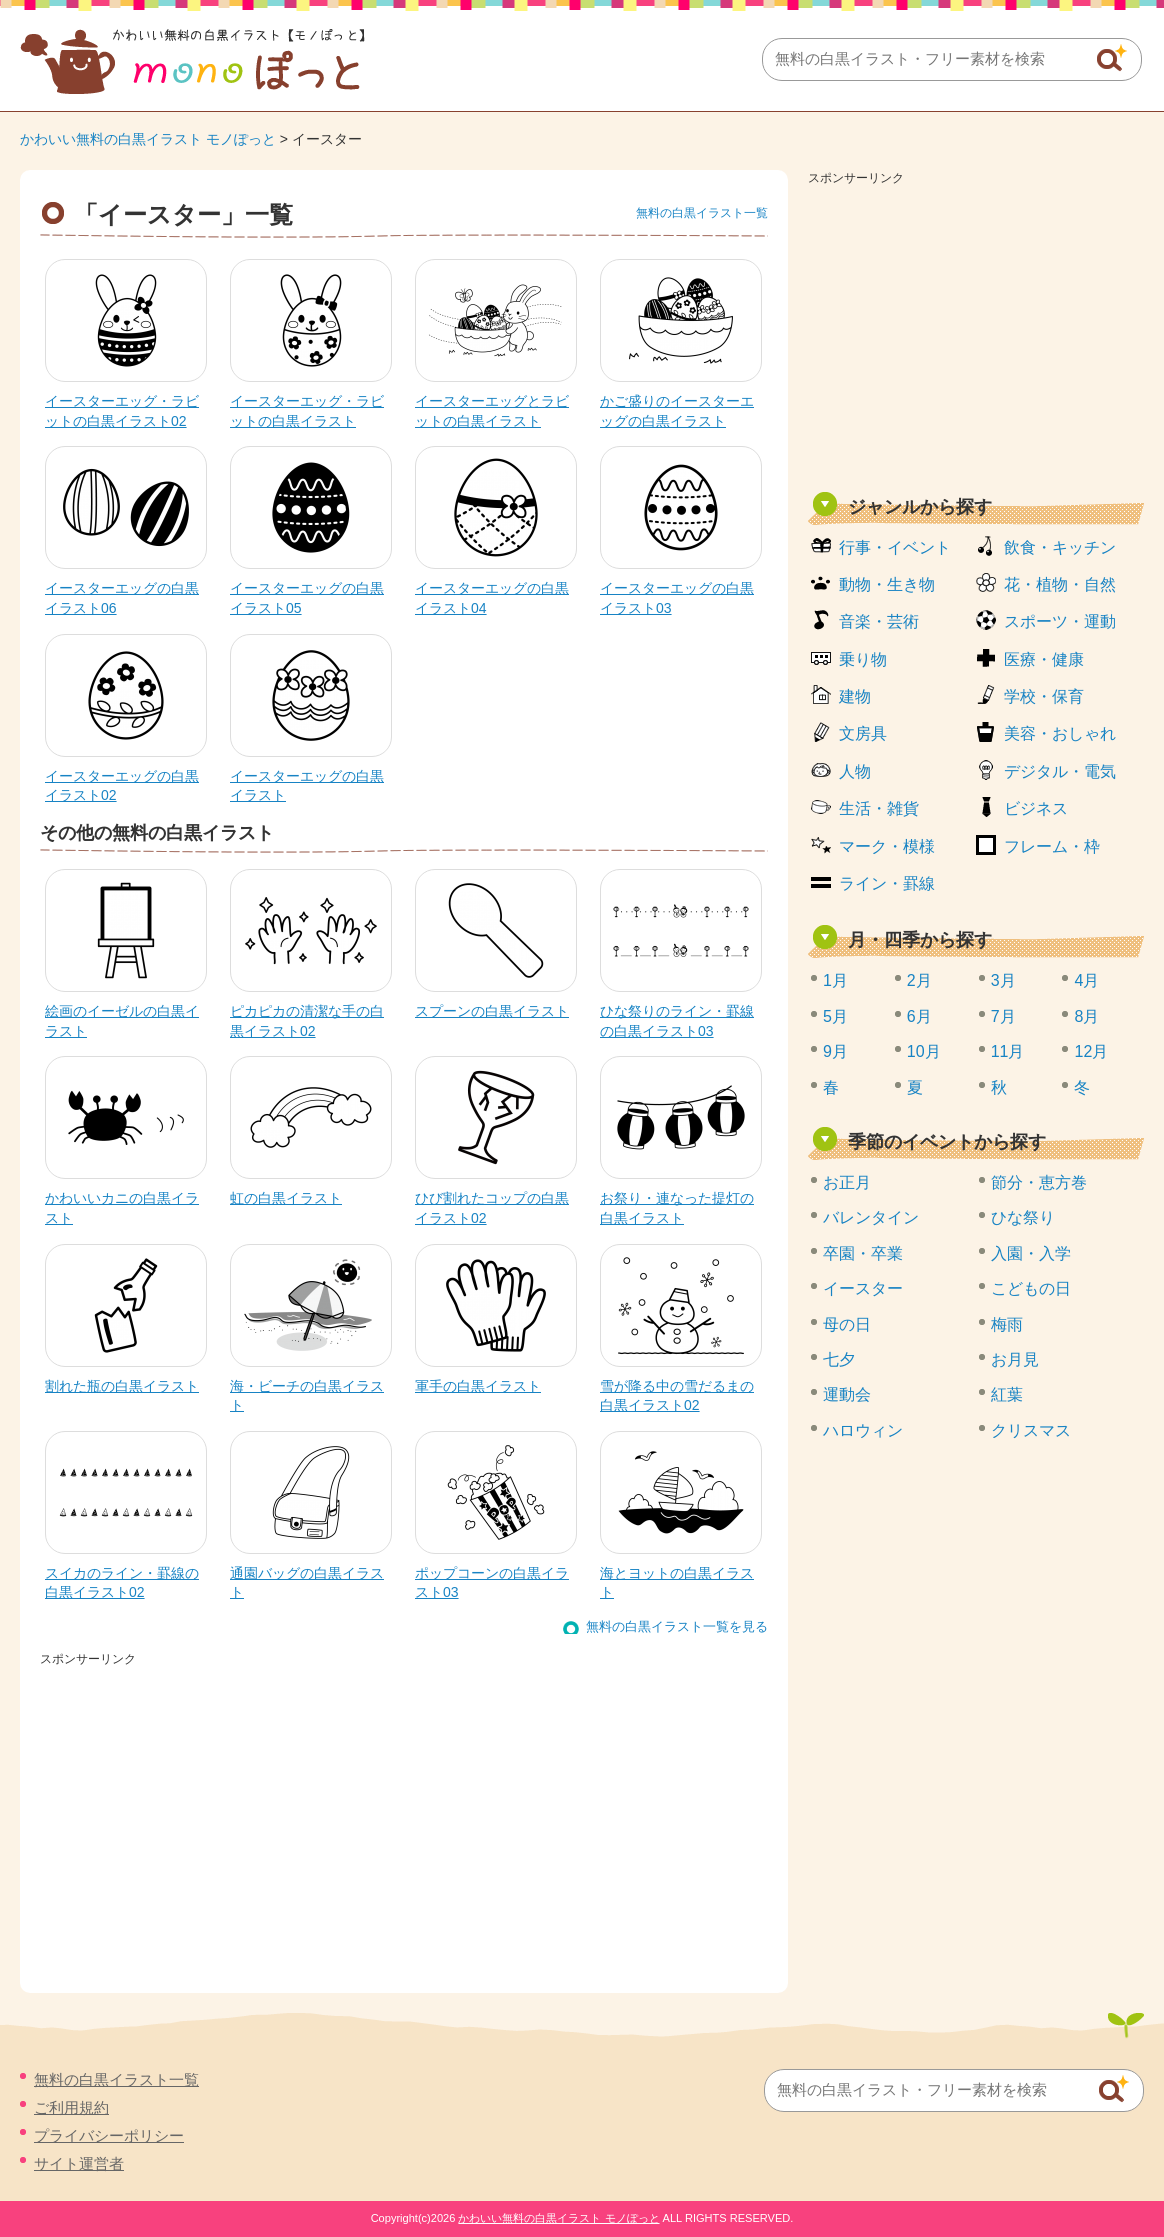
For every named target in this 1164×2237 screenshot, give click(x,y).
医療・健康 (1044, 659)
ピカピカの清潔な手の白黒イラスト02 (307, 1021)
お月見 (1015, 1359)
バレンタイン (871, 1217)
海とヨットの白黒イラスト (677, 1583)
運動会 (847, 1394)
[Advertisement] (976, 332)
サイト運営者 (79, 2163)
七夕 (839, 1359)
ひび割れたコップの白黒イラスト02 (492, 1208)
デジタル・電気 (1060, 771)
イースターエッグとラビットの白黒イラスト (492, 411)
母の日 (847, 1324)
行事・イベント (895, 547)
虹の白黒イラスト (286, 1198)
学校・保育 (1044, 696)
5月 (835, 1016)
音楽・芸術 (879, 621)
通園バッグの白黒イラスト (307, 1583)
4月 (1086, 980)
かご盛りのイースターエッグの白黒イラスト (677, 411)
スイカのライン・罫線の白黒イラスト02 (122, 1583)
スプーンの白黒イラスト (492, 1011)
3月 (1003, 980)
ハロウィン (863, 1430)
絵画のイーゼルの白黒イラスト (122, 1021)
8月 (1086, 1016)
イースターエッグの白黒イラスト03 (677, 598)
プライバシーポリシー (109, 2135)
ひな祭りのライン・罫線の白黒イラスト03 (677, 1021)
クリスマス (1031, 1430)
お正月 (847, 1182)
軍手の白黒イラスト (478, 1386)
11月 (1008, 1051)
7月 (1003, 1016)
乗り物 (863, 659)
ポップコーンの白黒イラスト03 (492, 1583)
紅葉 (1007, 1394)
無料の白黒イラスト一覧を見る (677, 1626)
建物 (855, 696)
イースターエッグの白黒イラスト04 (492, 598)
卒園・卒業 (863, 1253)
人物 (855, 771)
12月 (1091, 1051)
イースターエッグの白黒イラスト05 (307, 598)
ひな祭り (1023, 1217)
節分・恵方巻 (1039, 1182)
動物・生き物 (887, 584)
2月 (919, 980)
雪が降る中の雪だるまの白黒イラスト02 (677, 1396)
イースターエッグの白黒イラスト (307, 786)
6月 (919, 1016)
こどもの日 (1031, 1288)
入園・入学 (1031, 1253)
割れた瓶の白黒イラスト (122, 1386)
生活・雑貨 (879, 808)
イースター (863, 1288)
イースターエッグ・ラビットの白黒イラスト (307, 411)
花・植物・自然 (1060, 584)
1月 (835, 980)
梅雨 (1007, 1324)
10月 (924, 1051)
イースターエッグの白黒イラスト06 (122, 598)
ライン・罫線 (887, 883)
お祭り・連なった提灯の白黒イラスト (677, 1208)
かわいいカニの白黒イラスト (122, 1208)
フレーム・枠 (1052, 846)
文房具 (863, 733)
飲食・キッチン (1060, 547)
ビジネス (1036, 808)
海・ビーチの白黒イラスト (307, 1396)
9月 (835, 1051)
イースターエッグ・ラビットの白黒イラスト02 (122, 411)
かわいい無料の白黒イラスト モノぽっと (148, 139)
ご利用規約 (71, 2107)
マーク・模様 (887, 846)
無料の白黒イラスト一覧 (702, 213)
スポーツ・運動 (1060, 621)
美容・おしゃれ (1060, 733)
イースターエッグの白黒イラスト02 (122, 786)
